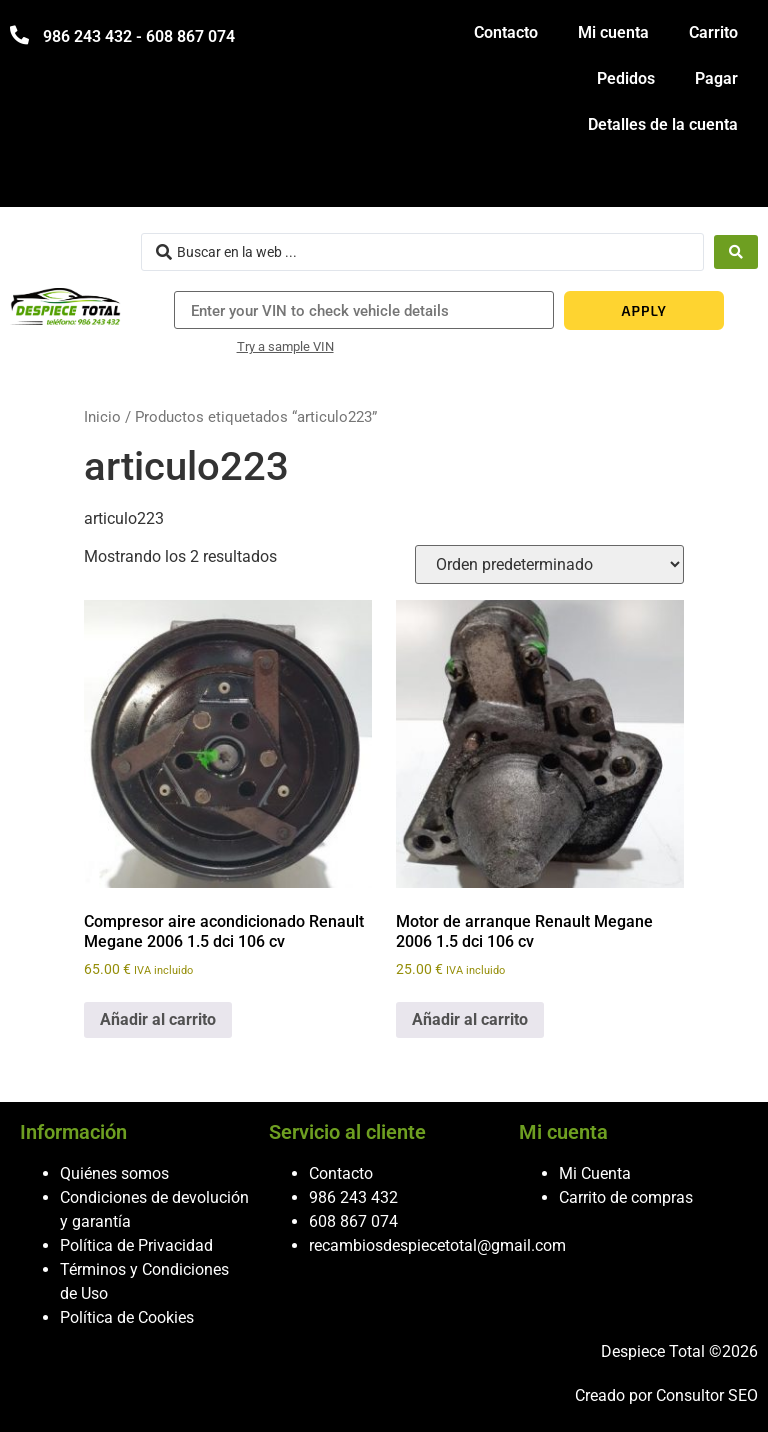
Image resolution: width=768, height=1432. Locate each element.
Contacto (506, 32)
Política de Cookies (127, 1317)
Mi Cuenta (595, 1173)
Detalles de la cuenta (663, 124)
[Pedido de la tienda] (549, 564)
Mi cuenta (613, 32)
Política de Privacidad (136, 1245)
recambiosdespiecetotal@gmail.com (437, 1245)
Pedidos (626, 78)
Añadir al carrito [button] (158, 1019)
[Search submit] (736, 252)
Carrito (713, 32)
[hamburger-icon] (735, 182)
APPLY (644, 310)
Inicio (102, 417)
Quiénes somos (114, 1173)
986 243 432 (353, 1197)
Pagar (716, 78)
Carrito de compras (626, 1197)
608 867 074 (353, 1221)
